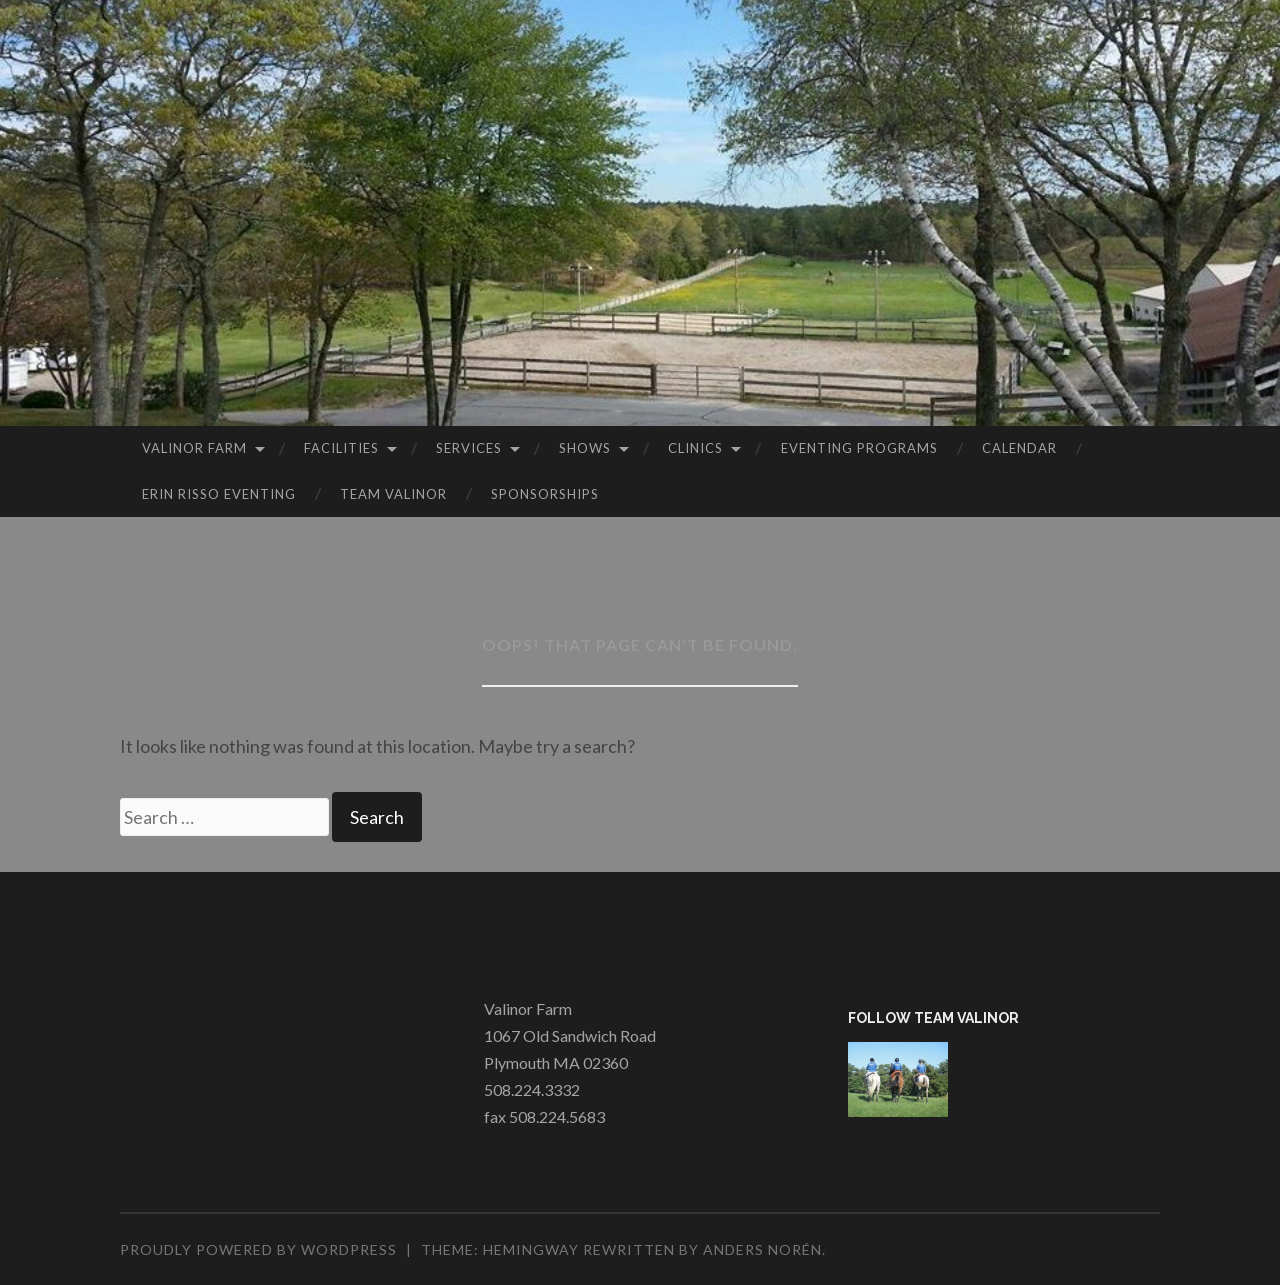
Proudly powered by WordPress (258, 1249)
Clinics (695, 448)
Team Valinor (393, 494)
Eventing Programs (859, 448)
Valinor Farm (194, 448)
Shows (585, 448)
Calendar (1019, 448)
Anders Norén (762, 1249)
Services (469, 448)
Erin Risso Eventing (219, 494)
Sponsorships (545, 494)
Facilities (341, 448)
